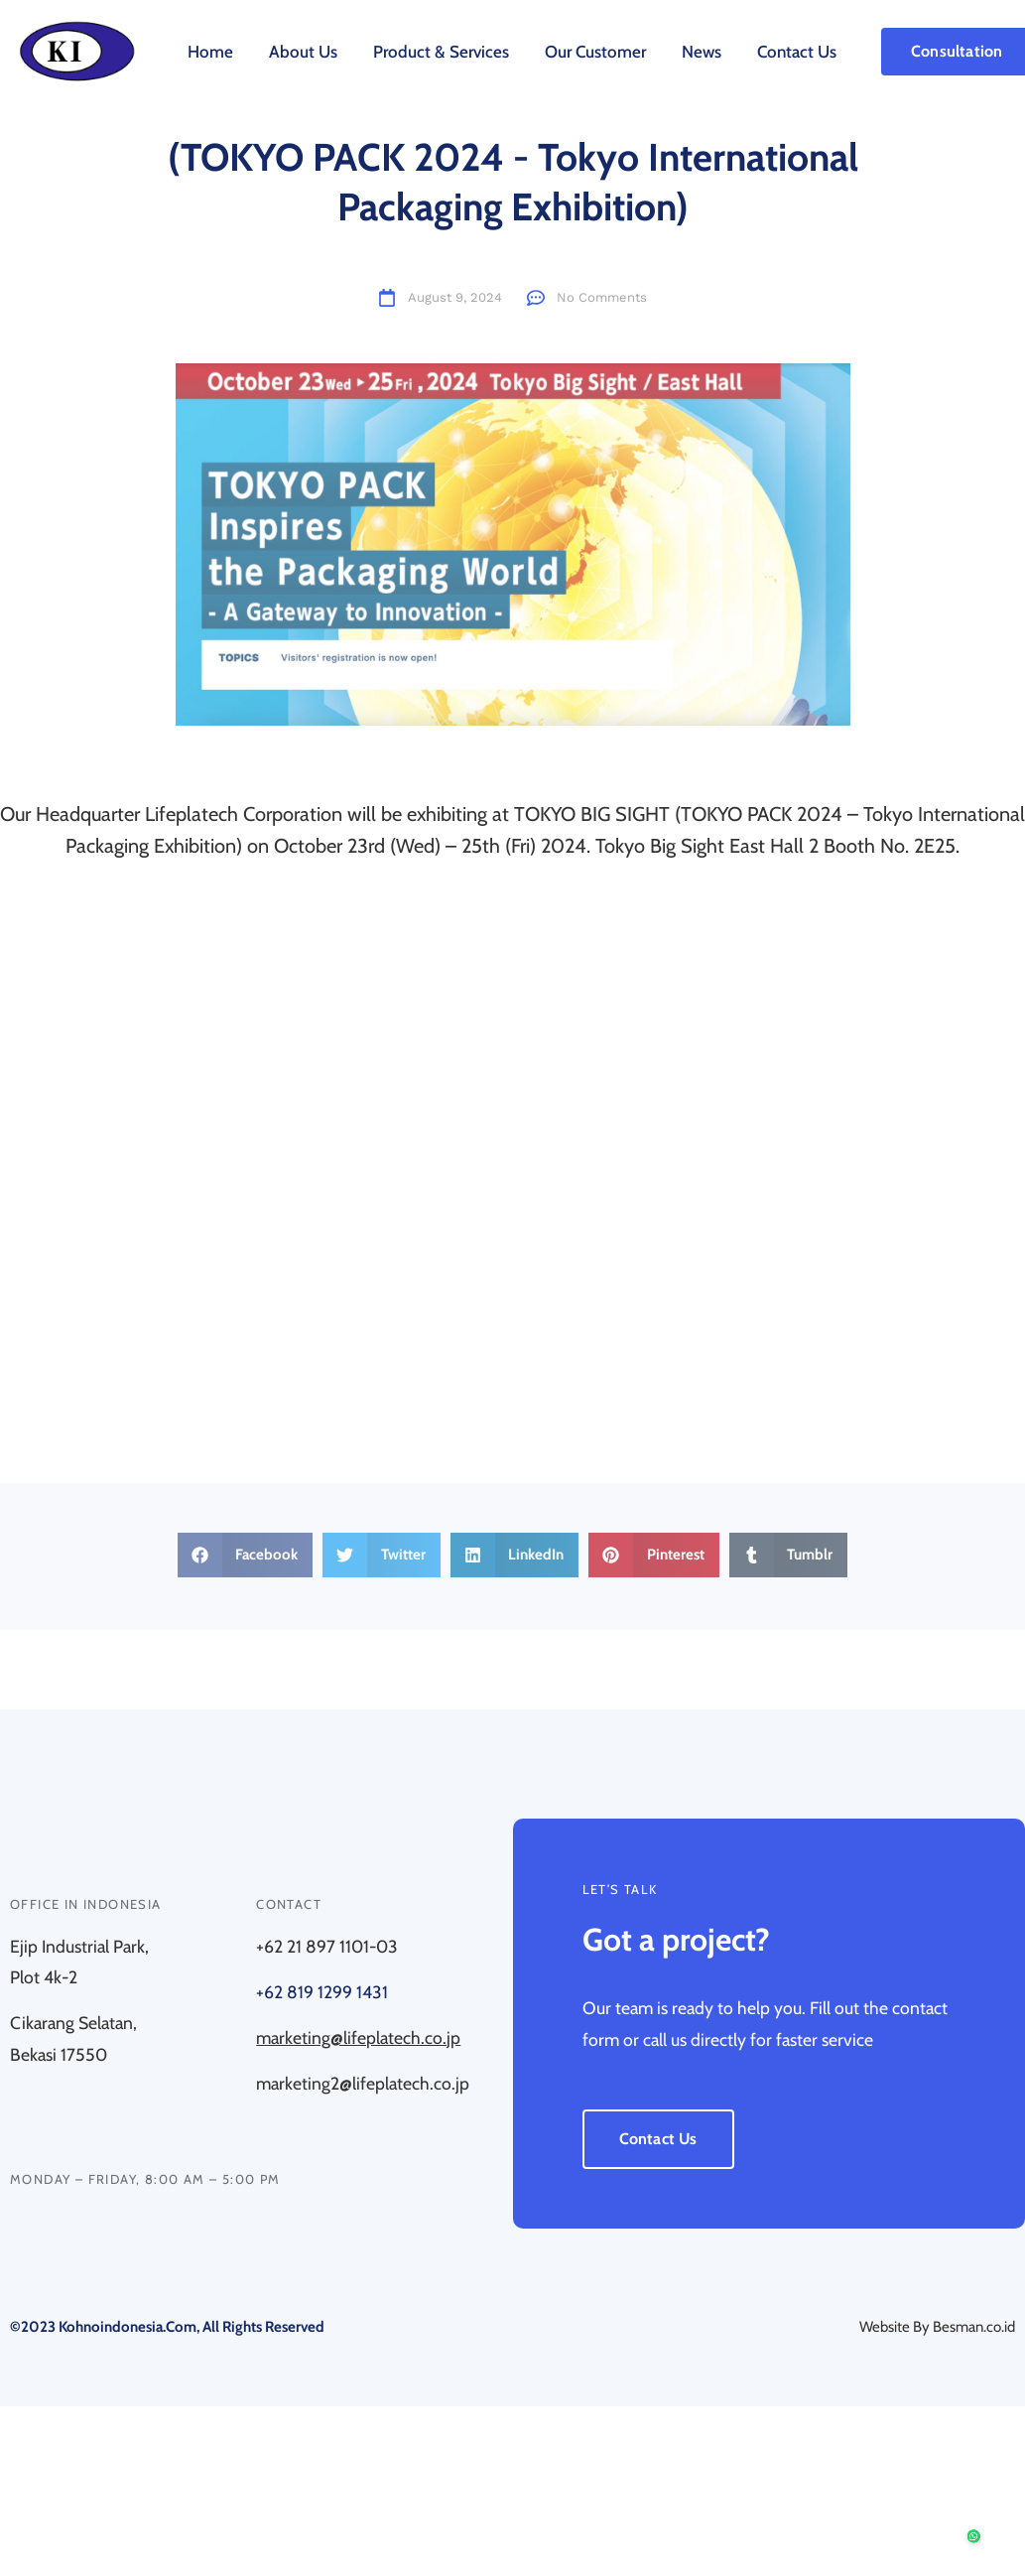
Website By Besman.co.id (937, 2327)
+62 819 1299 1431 (322, 1991)
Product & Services (441, 52)
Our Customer (595, 52)
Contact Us (796, 52)
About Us (303, 52)
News (701, 52)
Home (210, 52)
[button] (246, 1555)
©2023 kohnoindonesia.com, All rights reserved (167, 2327)
